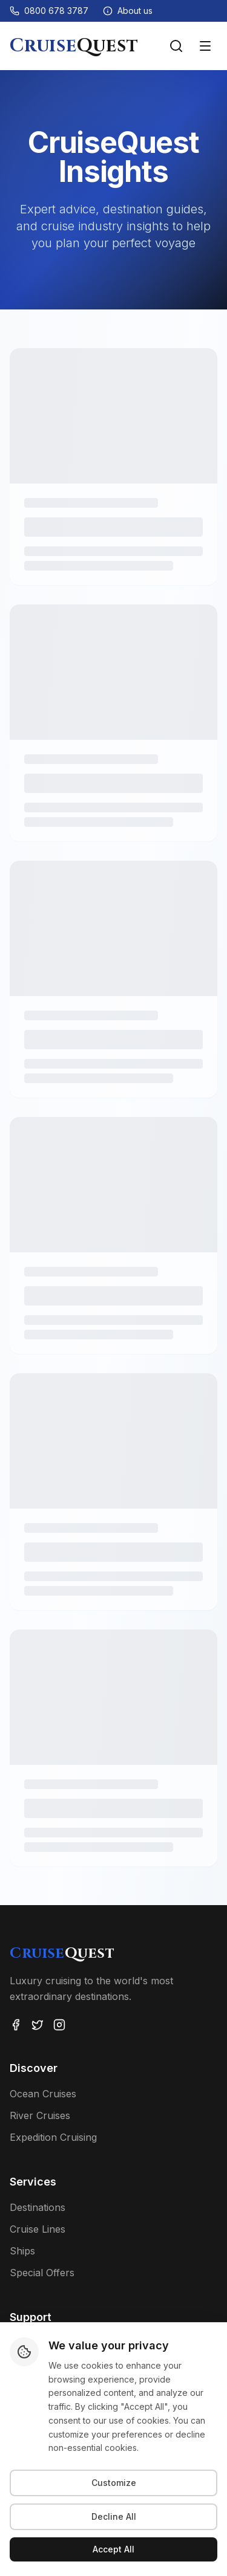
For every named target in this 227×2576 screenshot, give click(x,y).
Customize (113, 2482)
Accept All (113, 2549)
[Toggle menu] (205, 46)
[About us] (128, 11)
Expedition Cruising (53, 2137)
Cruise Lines (37, 2229)
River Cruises (40, 2115)
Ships (22, 2251)
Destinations (37, 2207)
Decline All (113, 2516)
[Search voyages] (176, 46)
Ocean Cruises (43, 2094)
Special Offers (42, 2273)
